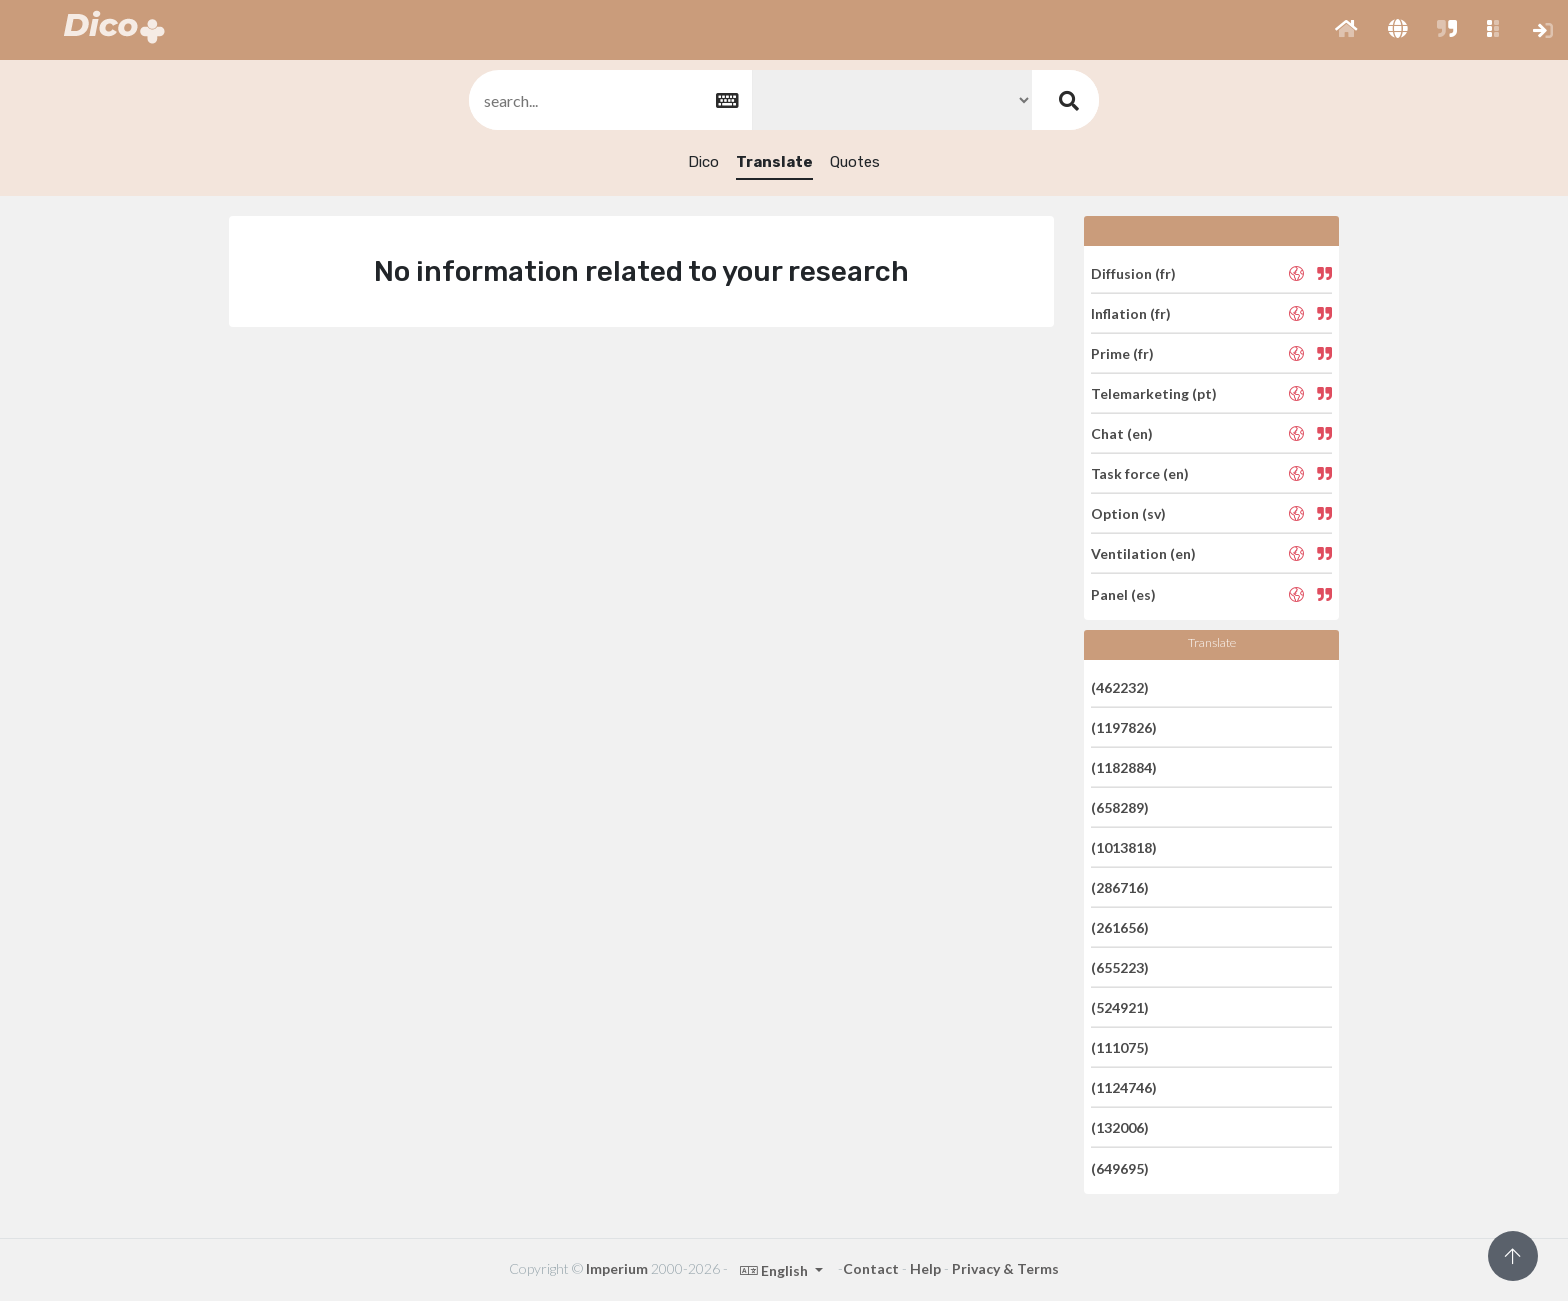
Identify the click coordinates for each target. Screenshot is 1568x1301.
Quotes (855, 162)
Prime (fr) (1122, 353)
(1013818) (1124, 847)
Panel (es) (1123, 593)
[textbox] (609, 100)
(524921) (1120, 1007)
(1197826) (1124, 727)
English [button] (775, 1270)
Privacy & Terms (1005, 1268)
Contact (871, 1268)
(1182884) (1124, 767)
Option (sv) (1128, 513)
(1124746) (1124, 1087)
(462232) (1120, 686)
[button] (1346, 30)
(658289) (1120, 807)
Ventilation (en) (1143, 553)
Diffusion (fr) (1133, 272)
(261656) (1120, 927)
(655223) (1120, 967)
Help (925, 1268)
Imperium (617, 1268)
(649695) (1120, 1167)
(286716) (1120, 887)
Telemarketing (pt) (1154, 393)
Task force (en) (1140, 473)
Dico (703, 162)
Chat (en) (1122, 433)
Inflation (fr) (1131, 313)
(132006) (1120, 1127)
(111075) (1120, 1047)
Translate (774, 162)
